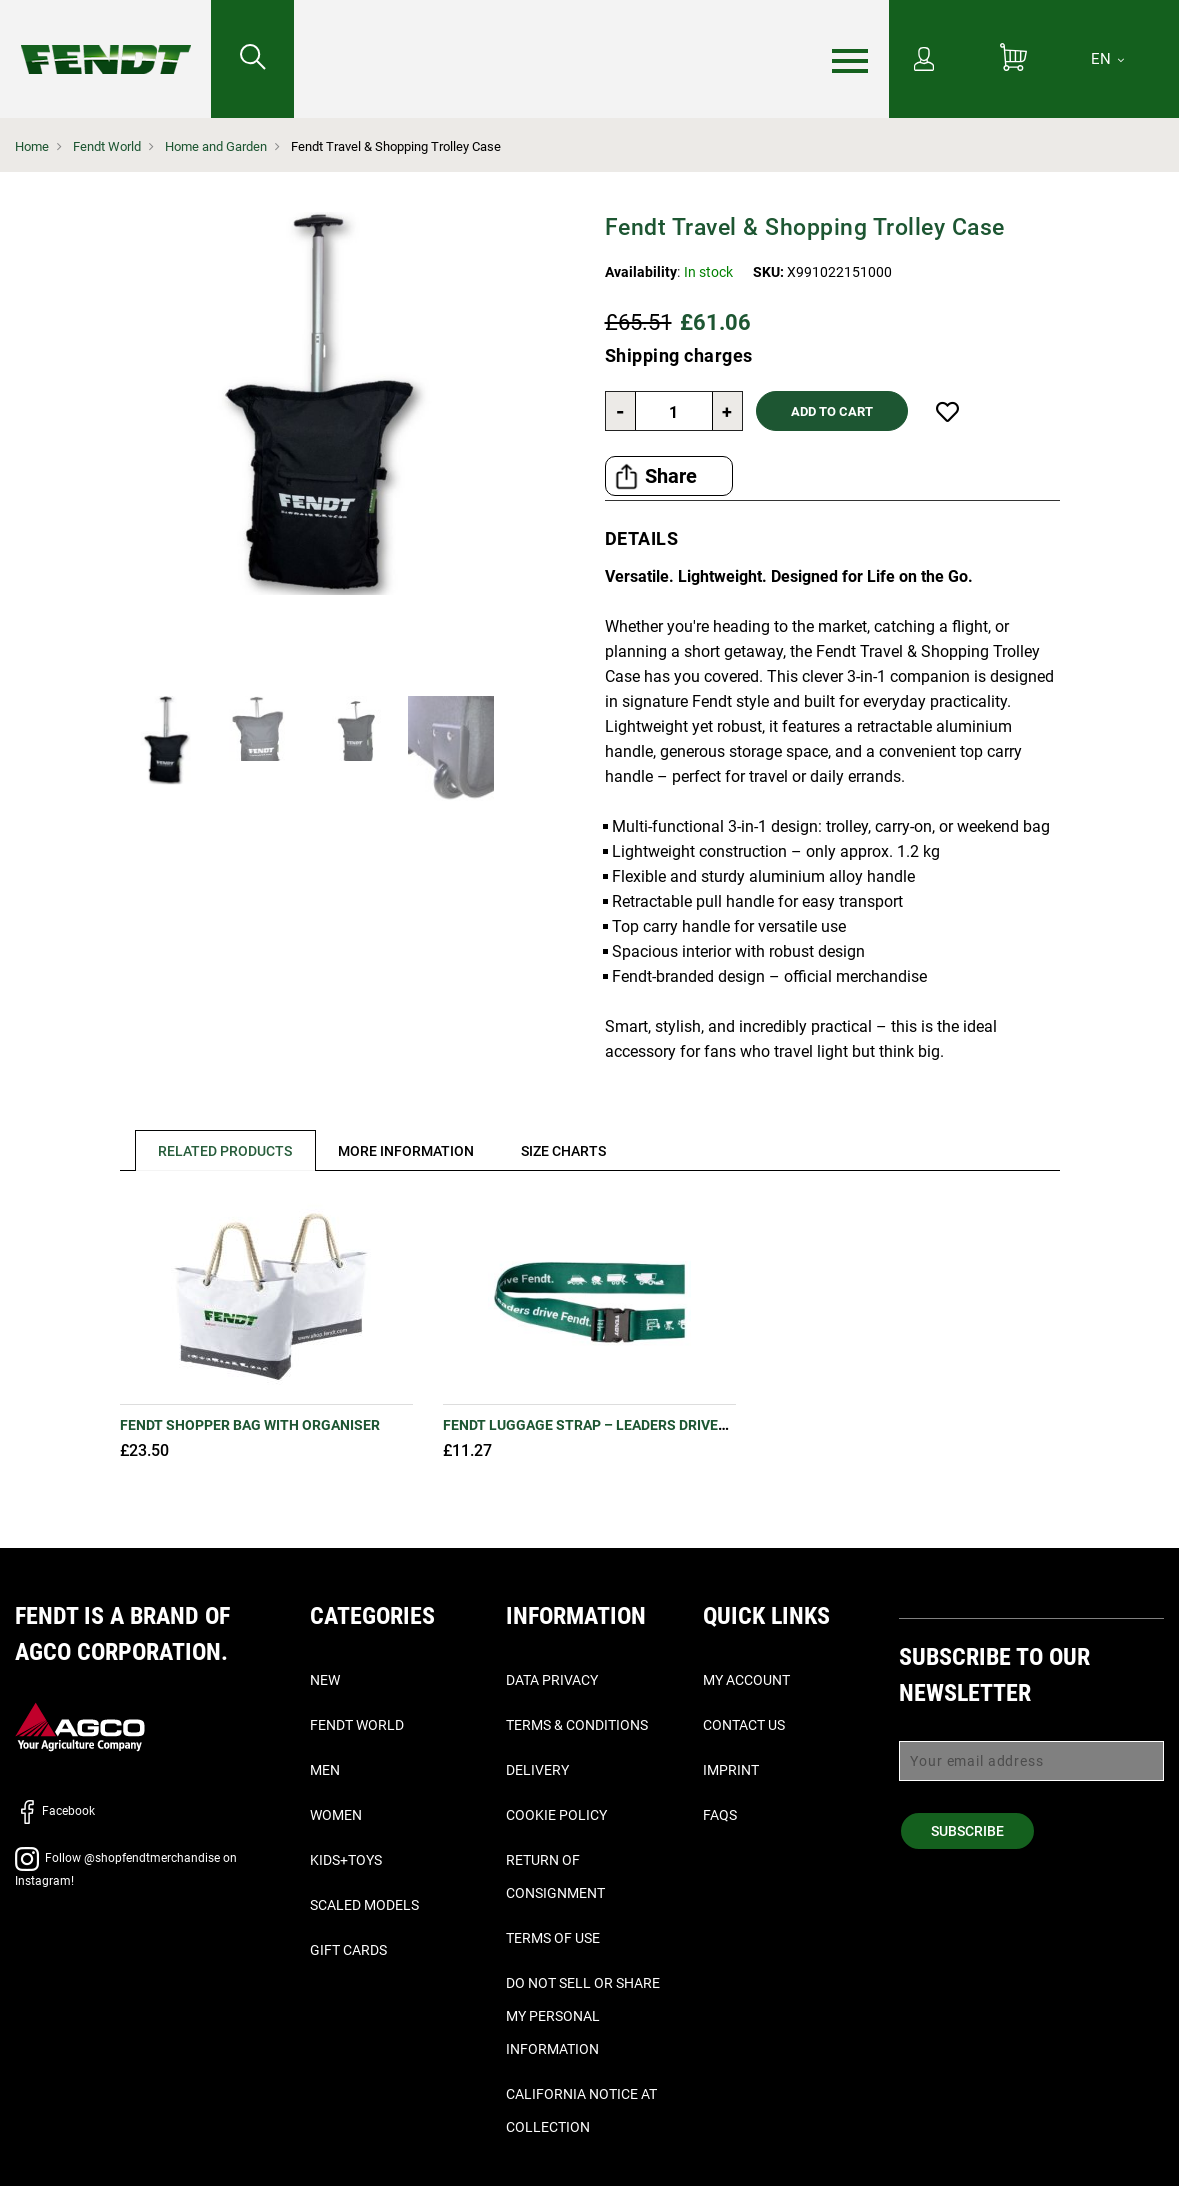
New (325, 1680)
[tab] (218, 1150)
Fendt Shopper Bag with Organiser (250, 1425)
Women (336, 1815)
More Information (408, 1151)
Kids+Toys (346, 1860)
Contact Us (744, 1725)
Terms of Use (553, 1938)
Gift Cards (348, 1950)
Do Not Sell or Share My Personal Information (583, 2016)
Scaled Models (364, 1905)
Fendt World (107, 146)
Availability (641, 272)
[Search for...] (252, 59)
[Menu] (850, 60)
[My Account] (924, 61)
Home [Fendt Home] (32, 146)
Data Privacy (552, 1680)
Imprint (731, 1770)
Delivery (537, 1770)
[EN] (1107, 59)
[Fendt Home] (105, 39)
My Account (746, 1680)
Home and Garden (216, 146)
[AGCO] (80, 1725)
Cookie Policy (556, 1815)
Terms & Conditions (577, 1725)
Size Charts (565, 1151)
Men (325, 1770)
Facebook (55, 1811)
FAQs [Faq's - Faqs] (720, 1815)
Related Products (226, 1151)
